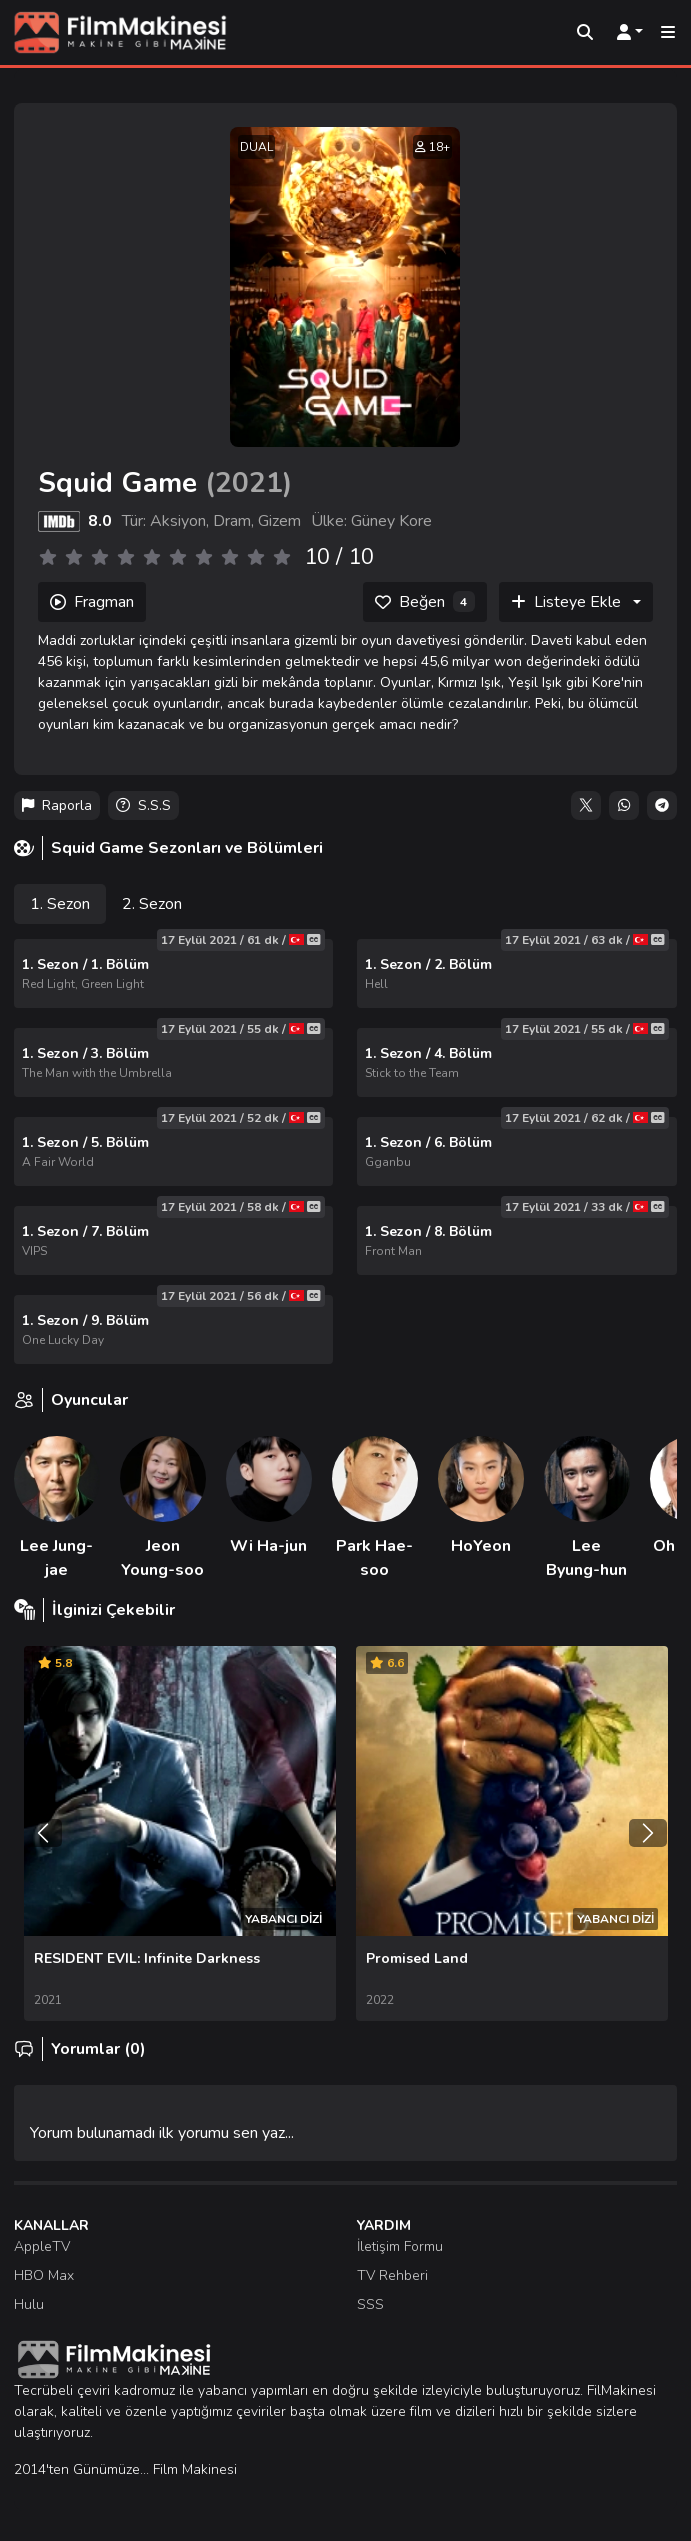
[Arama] (585, 33)
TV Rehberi (392, 2275)
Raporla (57, 805)
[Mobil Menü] (668, 33)
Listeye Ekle (566, 602)
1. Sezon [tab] (60, 904)
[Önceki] (43, 1833)
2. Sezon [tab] (152, 904)
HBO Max (44, 2275)
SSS (370, 2304)
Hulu (29, 2304)
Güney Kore (391, 521)
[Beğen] (425, 602)
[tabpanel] (345, 1151)
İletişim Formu (400, 2246)
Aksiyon (178, 521)
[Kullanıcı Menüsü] (630, 33)
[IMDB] (59, 521)
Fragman (92, 602)
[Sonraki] (648, 1833)
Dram (232, 521)
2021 (249, 483)
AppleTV (42, 2246)
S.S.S (143, 805)
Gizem (279, 521)
